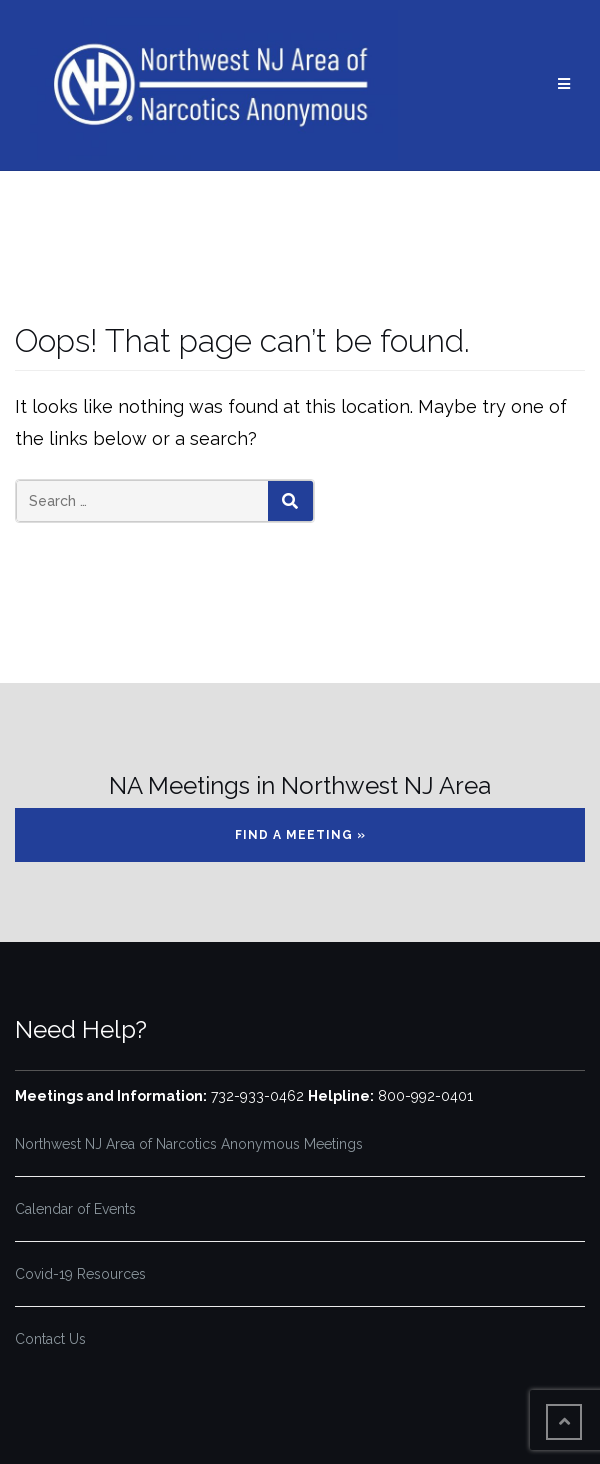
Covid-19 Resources (80, 1274)
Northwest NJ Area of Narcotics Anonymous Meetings (189, 1144)
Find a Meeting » (300, 835)
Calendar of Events (75, 1209)
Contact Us (50, 1339)
